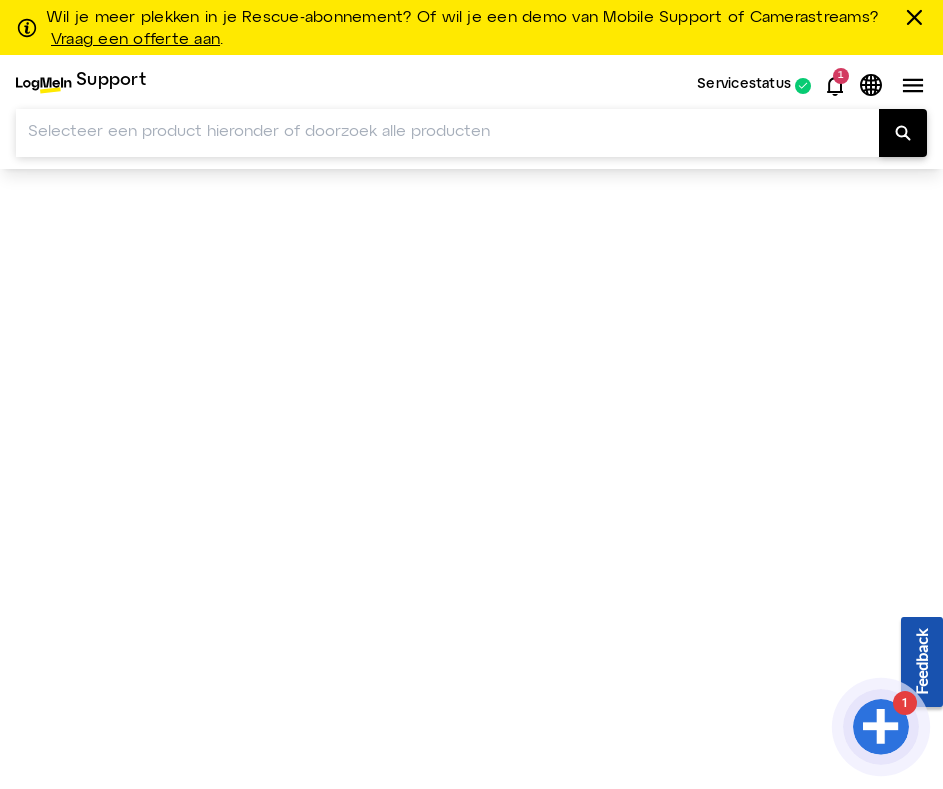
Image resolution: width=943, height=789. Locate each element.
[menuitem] (81, 85)
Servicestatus (744, 85)
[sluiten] (918, 17)
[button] (835, 86)
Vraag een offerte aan (135, 40)
